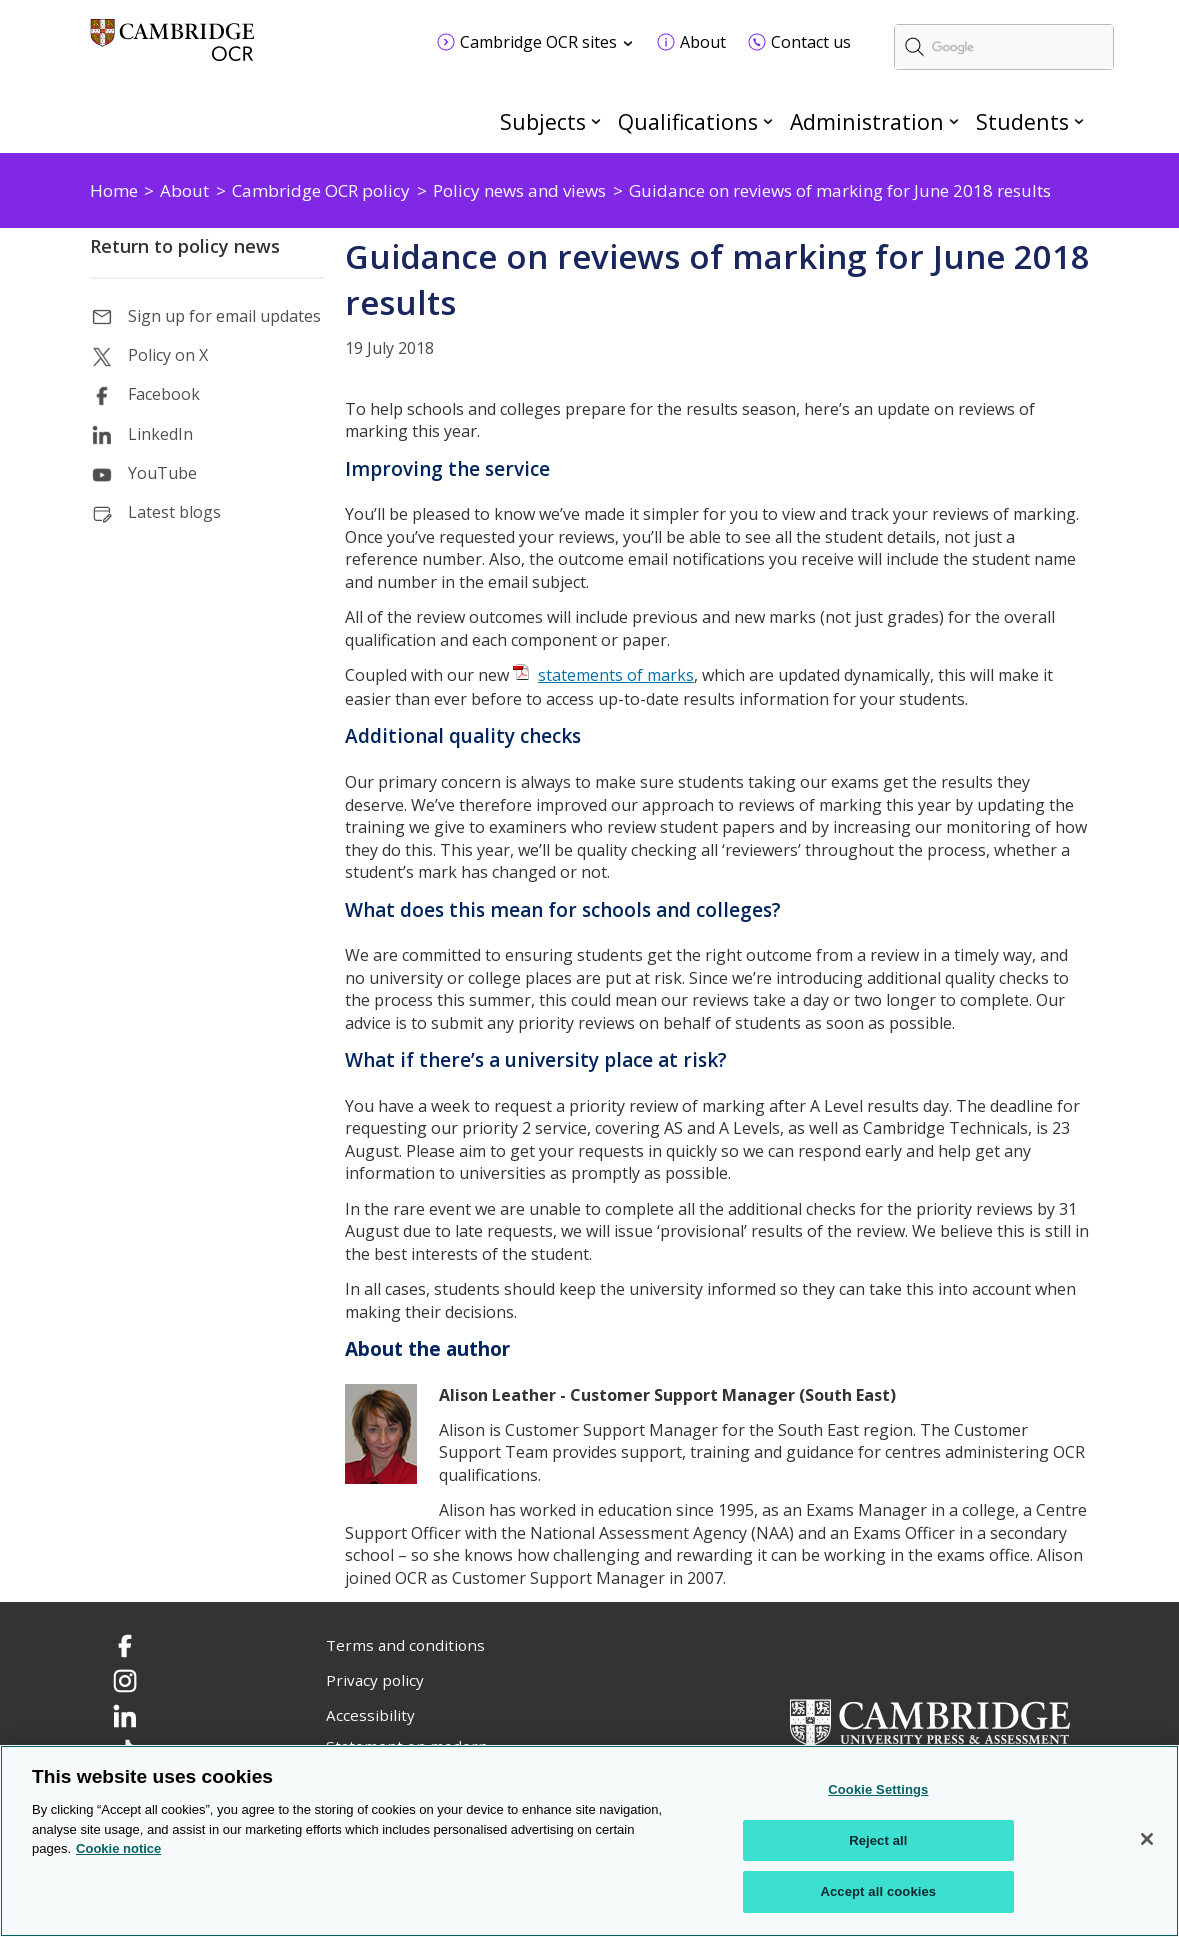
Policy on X (168, 355)
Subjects (543, 121)
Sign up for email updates (224, 316)
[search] (1004, 47)
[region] (589, 1841)
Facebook (164, 394)
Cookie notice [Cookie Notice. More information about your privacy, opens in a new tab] (118, 1848)
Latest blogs (174, 512)
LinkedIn (160, 434)
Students (1022, 121)
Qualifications (688, 121)
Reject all (878, 1840)
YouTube (162, 473)
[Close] (1147, 1839)
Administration (867, 121)
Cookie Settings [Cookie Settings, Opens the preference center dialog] (878, 1789)
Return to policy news (185, 246)
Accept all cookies (878, 1891)
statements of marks (616, 675)
